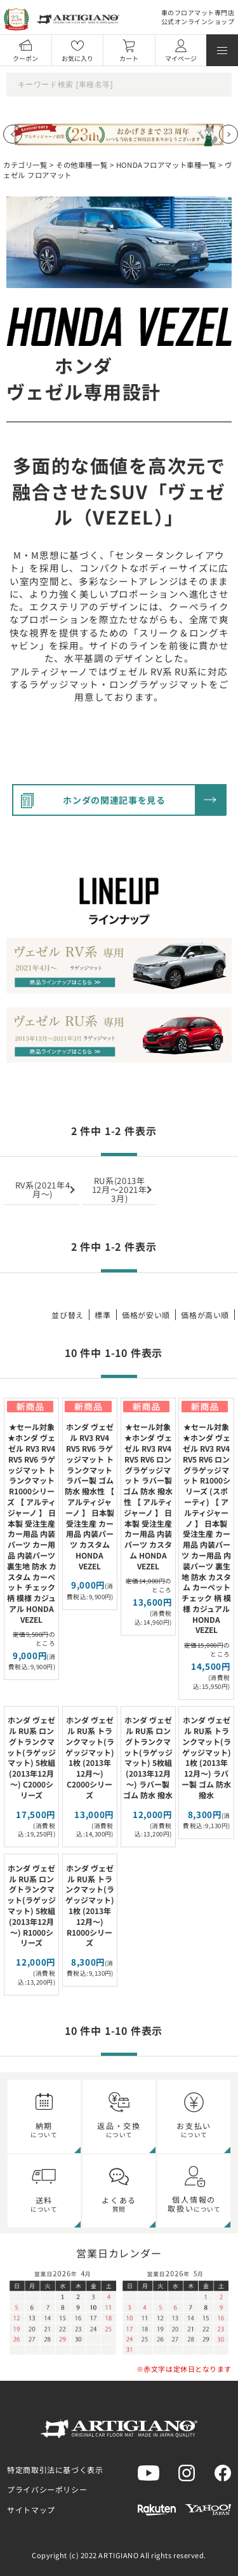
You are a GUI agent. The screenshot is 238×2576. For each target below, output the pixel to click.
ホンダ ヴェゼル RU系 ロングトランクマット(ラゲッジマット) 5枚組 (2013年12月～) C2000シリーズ (31, 1757)
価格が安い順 (146, 1314)
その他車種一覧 (81, 165)
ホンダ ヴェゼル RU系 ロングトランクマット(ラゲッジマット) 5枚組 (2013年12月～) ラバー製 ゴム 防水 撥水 (148, 1757)
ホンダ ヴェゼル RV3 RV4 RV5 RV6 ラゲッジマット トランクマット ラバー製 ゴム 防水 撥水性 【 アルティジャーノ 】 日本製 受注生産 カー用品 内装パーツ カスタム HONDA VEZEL (89, 1496)
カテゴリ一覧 (25, 165)
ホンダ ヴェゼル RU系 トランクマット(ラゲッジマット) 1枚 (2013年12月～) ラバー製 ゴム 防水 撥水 (206, 1757)
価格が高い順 (205, 1314)
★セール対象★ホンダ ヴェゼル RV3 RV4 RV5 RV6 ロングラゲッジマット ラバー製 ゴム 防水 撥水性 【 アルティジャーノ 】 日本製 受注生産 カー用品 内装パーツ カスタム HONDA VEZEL (148, 1496)
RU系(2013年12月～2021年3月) (119, 1189)
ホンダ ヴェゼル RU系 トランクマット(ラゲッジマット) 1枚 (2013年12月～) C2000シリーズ (89, 1757)
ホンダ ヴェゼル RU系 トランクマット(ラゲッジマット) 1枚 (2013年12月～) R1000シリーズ (89, 1905)
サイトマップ (31, 2509)
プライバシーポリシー (47, 2489)
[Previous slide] (12, 134)
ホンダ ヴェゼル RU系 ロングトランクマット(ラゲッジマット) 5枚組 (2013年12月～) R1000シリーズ (31, 1905)
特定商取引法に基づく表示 (55, 2469)
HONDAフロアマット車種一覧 (166, 165)
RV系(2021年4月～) (42, 1189)
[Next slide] (228, 134)
